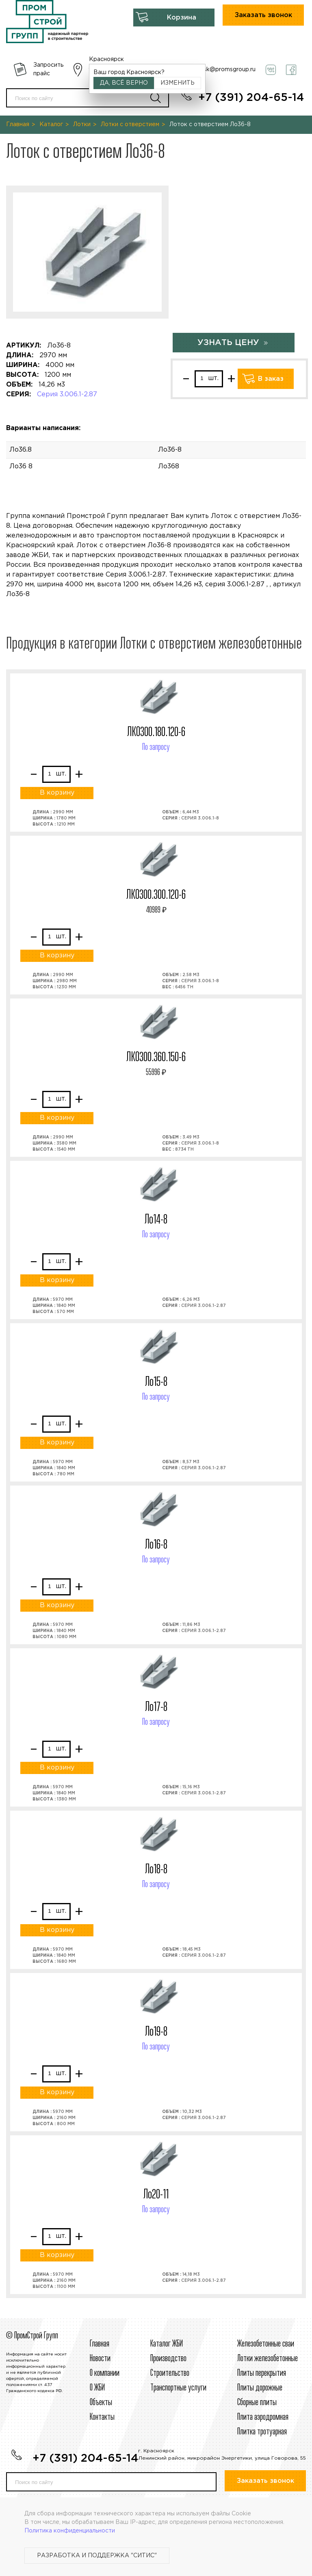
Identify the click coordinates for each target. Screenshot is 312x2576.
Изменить (177, 83)
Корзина (181, 18)
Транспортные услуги (178, 2388)
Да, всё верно (124, 83)
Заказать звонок (263, 15)
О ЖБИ (97, 2388)
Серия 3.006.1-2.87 (67, 394)
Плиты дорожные (259, 2388)
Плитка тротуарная (262, 2432)
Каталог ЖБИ (166, 2344)
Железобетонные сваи (265, 2344)
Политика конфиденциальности (69, 2530)
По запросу (156, 747)
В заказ (271, 379)
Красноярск (106, 59)
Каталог (51, 124)
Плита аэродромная (262, 2417)
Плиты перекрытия (261, 2373)
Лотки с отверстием (130, 124)
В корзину (57, 793)
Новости (100, 2359)
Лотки (82, 124)
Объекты (101, 2403)
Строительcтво (169, 2373)
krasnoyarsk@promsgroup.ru (216, 69)
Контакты (102, 2417)
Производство (168, 2359)
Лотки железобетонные (267, 2359)
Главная (17, 124)
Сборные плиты (257, 2403)
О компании (104, 2373)
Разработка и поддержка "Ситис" (97, 2555)
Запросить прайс (48, 69)
